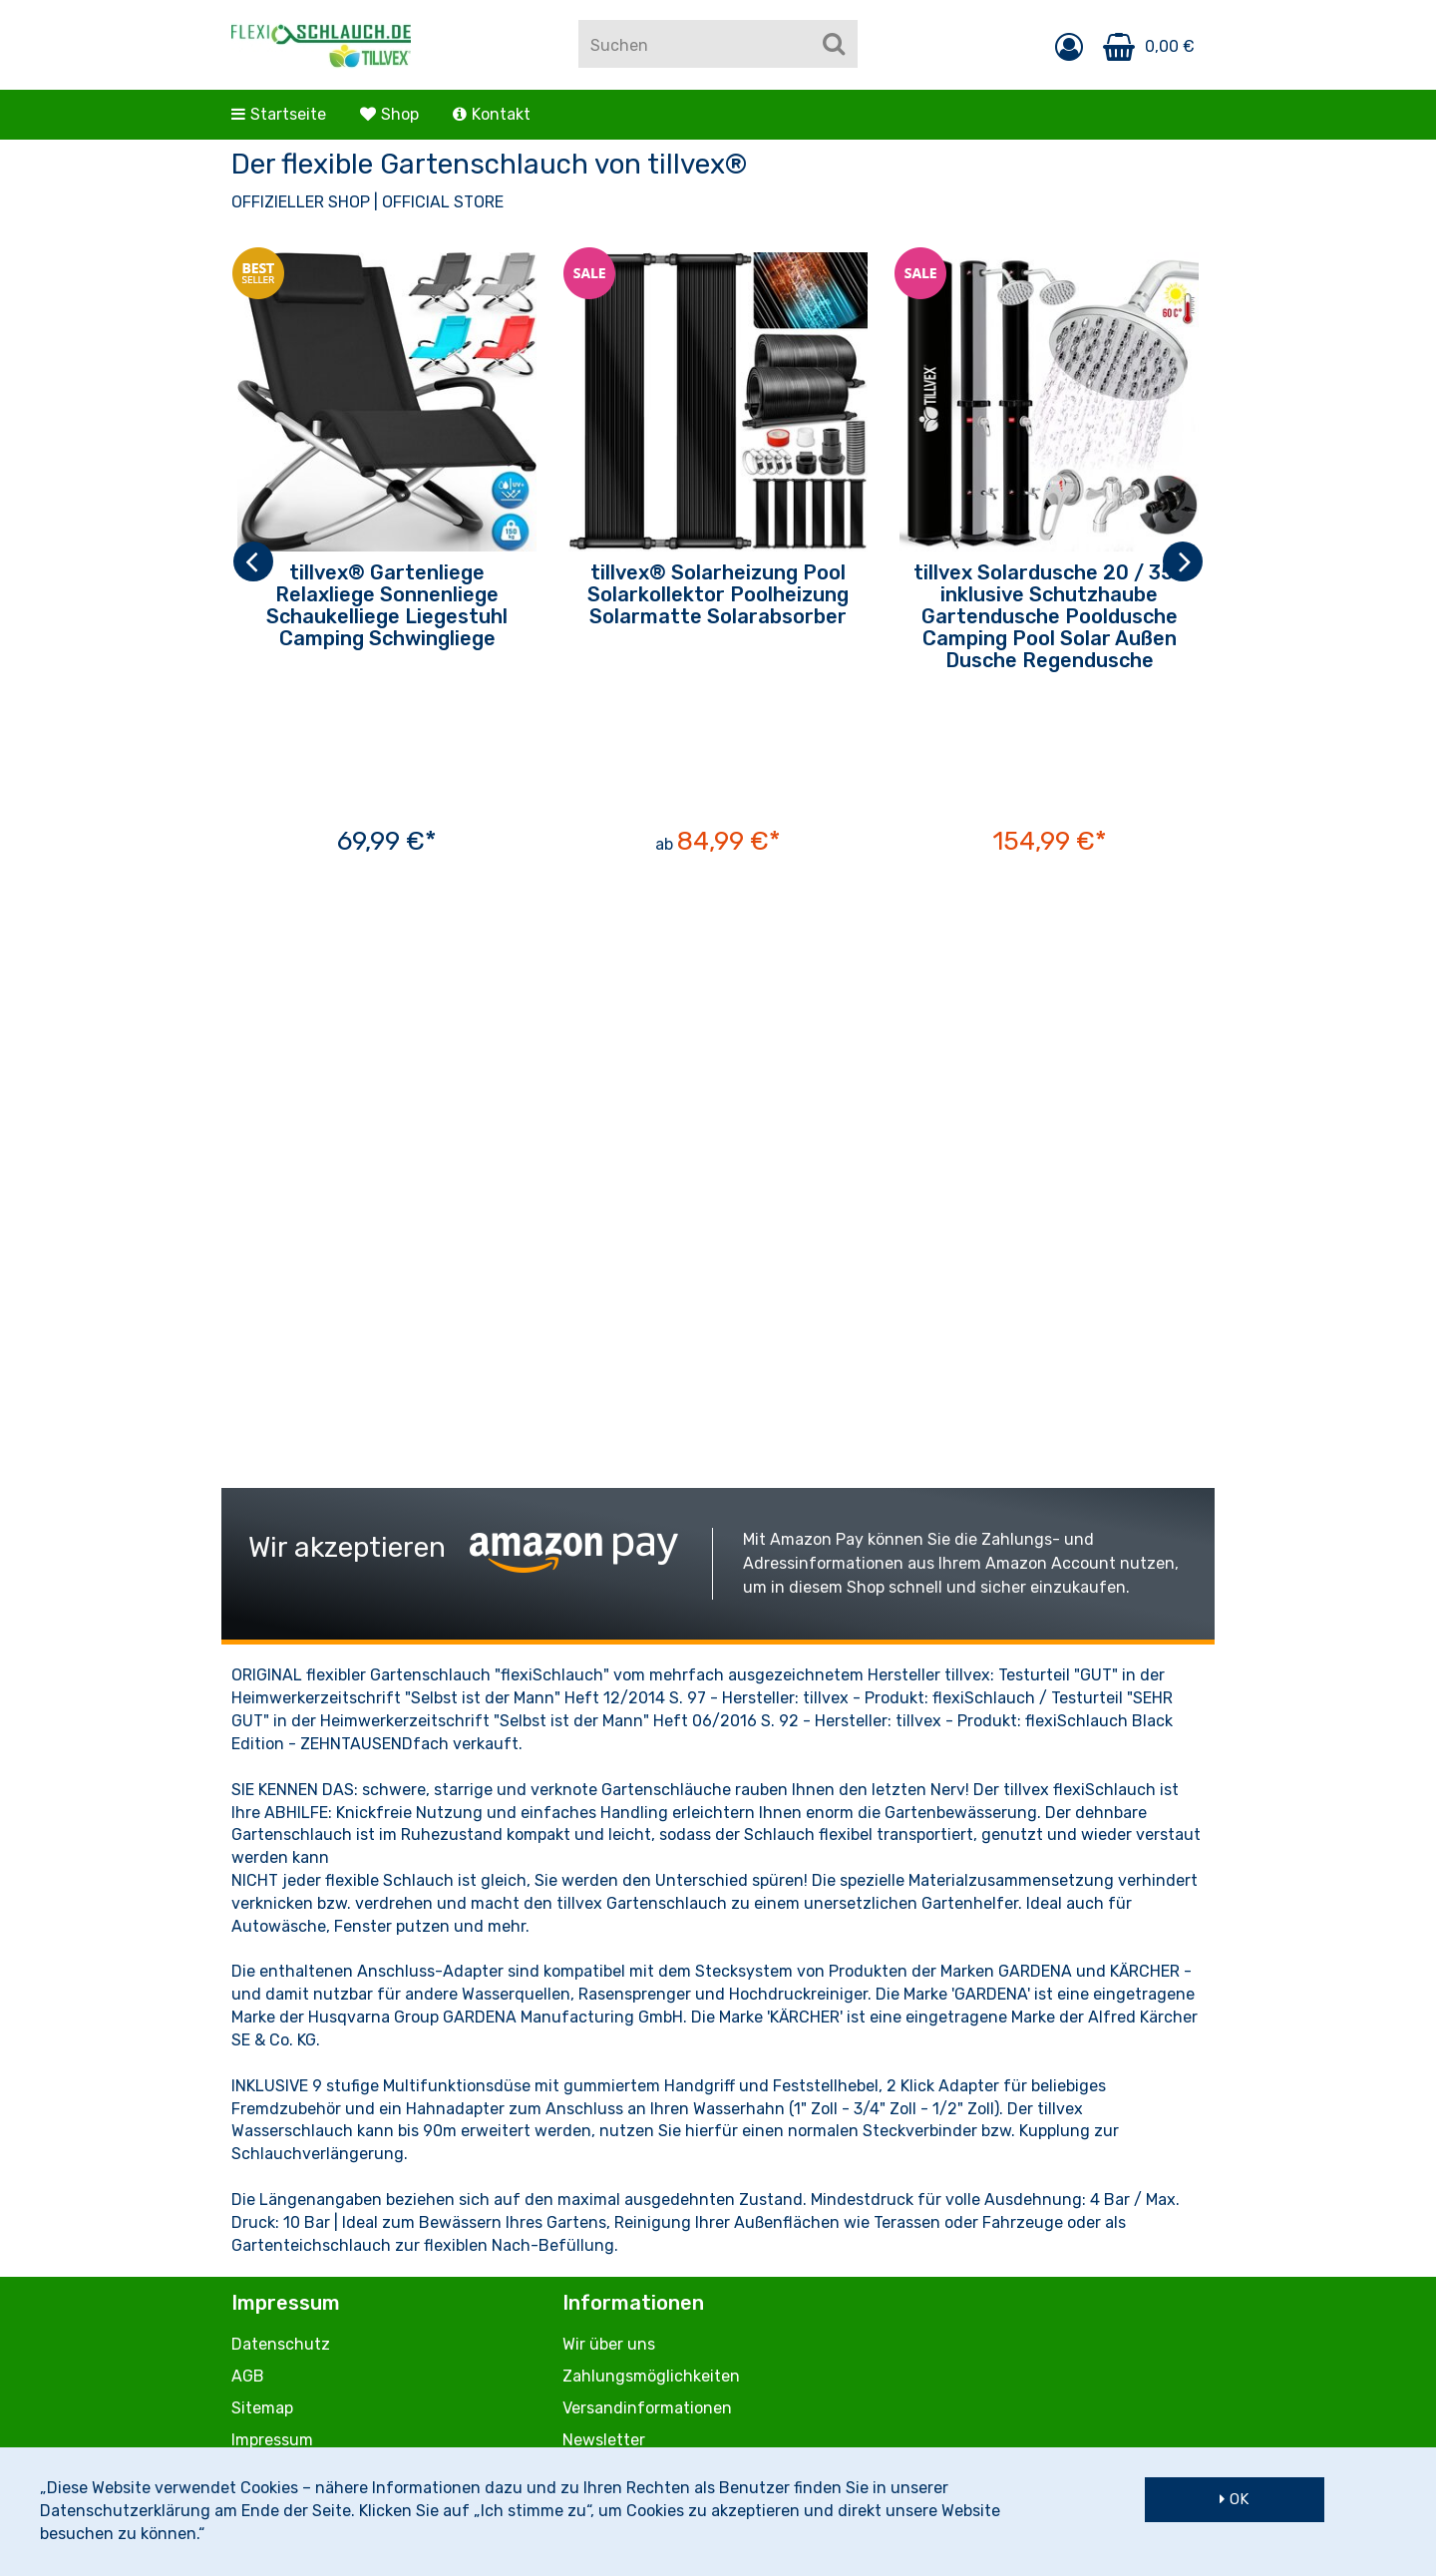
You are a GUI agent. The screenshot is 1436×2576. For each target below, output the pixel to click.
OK (1239, 2499)
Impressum (272, 2439)
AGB (247, 2376)
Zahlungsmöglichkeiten (651, 2376)
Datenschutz (280, 2344)
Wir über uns (608, 2344)
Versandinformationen (647, 2407)
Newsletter (603, 2439)
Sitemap (262, 2407)
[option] (386, 561)
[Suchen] (834, 44)
